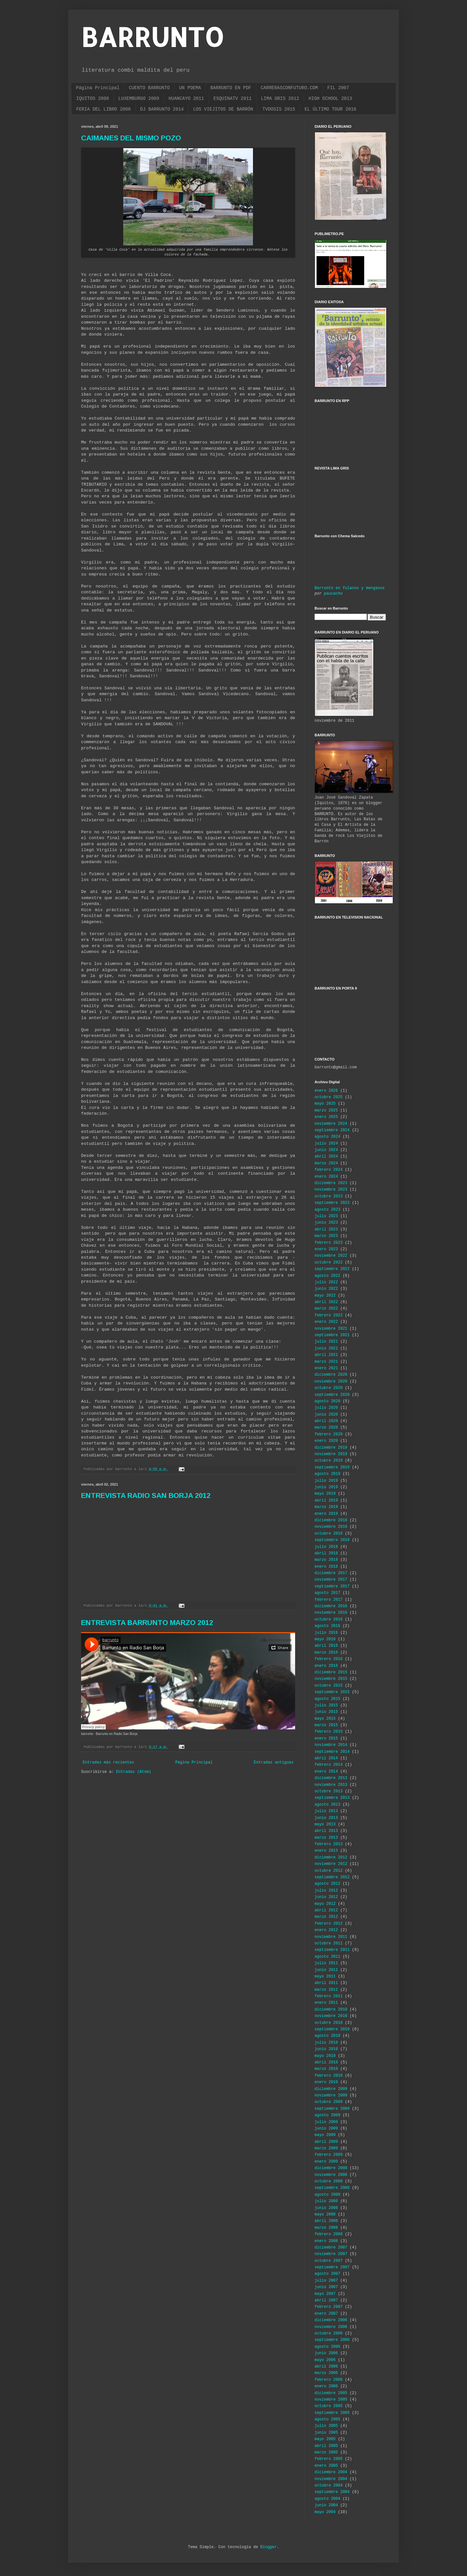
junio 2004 (326, 2505)
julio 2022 (326, 1282)
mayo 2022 (325, 1295)
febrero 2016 (328, 1659)
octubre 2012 (328, 1871)
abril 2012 (326, 1910)
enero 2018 (326, 1566)
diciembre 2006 (331, 2320)
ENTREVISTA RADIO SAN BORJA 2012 (145, 1495)
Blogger (268, 2547)
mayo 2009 (325, 2135)
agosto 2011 (327, 1956)
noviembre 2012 (331, 1864)
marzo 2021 (326, 1361)
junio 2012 (326, 1897)
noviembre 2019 (331, 1454)
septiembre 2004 (332, 2492)
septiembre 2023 (332, 1203)
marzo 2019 (326, 1507)
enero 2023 (326, 1249)
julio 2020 (326, 1408)
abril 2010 (326, 2062)
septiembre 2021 (332, 1335)
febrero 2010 (328, 2075)
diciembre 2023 (331, 1183)
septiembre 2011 (332, 1950)
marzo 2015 (326, 1725)
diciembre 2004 (331, 2472)
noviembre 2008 (331, 2175)
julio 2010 (326, 2042)
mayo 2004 (325, 2512)
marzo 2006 (326, 2373)
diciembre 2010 (331, 2009)
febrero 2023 (328, 1243)
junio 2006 (326, 2353)
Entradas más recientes (108, 1762)
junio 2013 (326, 1818)
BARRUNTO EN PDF (230, 87)
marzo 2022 (326, 1308)
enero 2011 (326, 2002)
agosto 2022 (327, 1276)
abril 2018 (326, 1553)
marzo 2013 (326, 1837)
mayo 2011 (325, 1976)
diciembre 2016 (331, 1606)
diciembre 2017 (331, 1573)
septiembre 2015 (332, 1692)
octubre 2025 (328, 1097)
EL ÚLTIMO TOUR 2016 (330, 109)
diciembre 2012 (331, 1857)
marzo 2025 (326, 1110)
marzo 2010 (326, 2069)
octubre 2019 (328, 1460)
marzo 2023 (326, 1236)
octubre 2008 (328, 2181)
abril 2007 (326, 2300)
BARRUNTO (152, 36)
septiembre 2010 (332, 2029)
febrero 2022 (328, 1315)
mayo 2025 (325, 1103)
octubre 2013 (328, 1791)
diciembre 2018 (331, 1520)
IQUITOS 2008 (92, 98)
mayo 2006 (325, 2360)
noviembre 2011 (331, 1937)
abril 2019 (326, 1500)
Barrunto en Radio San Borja (117, 1734)
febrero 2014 (328, 1765)
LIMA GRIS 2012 (280, 98)
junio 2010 (326, 2049)
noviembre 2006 (331, 2327)
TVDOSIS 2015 (278, 109)
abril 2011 (326, 1983)
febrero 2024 (328, 1170)
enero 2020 (326, 1441)
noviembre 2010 (331, 2016)
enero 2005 (326, 2465)
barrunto (87, 1734)
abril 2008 (326, 2221)
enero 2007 (326, 2313)
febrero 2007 (328, 2307)
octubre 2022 (328, 1262)
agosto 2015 (327, 1699)
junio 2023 (326, 1222)
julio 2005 (326, 2426)
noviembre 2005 (331, 2399)
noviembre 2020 (331, 1381)
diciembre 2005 (331, 2393)
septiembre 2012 (332, 1877)
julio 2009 (326, 2122)
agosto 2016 (327, 1626)
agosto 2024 (327, 1136)
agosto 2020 (327, 1401)
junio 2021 (326, 1348)
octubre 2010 (328, 2023)
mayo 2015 (325, 1718)
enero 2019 (326, 1514)
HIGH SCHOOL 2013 (330, 98)
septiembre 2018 (332, 1540)
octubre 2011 (328, 1943)
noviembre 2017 (331, 1579)
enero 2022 (326, 1322)
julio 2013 (326, 1811)
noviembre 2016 (331, 1612)
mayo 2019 (325, 1493)
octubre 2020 (328, 1388)
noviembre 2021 (331, 1328)
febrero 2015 (328, 1731)
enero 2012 (326, 1930)
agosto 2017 (327, 1593)
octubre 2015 (328, 1685)
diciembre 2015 (331, 1672)
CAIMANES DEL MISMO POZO (131, 138)
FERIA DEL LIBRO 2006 (103, 109)
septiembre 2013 (332, 1798)
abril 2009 (326, 2142)
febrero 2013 (328, 1844)
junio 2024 (326, 1150)
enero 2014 (326, 1771)
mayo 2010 (325, 2056)
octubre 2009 (328, 2102)
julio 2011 (326, 1963)
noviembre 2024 (331, 1124)
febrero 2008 (328, 2234)
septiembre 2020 (332, 1395)
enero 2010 (326, 2082)
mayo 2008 (325, 2214)
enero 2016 (326, 1666)
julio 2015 (326, 1705)
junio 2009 (326, 2128)
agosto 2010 (327, 2036)
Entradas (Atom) (133, 1772)
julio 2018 (326, 1547)
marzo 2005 (326, 2452)
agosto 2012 (327, 1884)
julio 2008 (326, 2201)
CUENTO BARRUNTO (149, 87)
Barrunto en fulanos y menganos (350, 588)
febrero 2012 (328, 1923)
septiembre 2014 (332, 1752)
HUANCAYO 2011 (186, 98)
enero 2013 (326, 1850)
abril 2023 (326, 1229)
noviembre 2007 (331, 2254)
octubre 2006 (328, 2333)
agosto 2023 (327, 1209)
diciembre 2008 (331, 2168)
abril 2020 (326, 1421)
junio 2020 (326, 1414)
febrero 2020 (328, 1434)
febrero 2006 (328, 2380)
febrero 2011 (328, 1996)
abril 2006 (326, 2366)
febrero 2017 (328, 1599)
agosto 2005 (327, 2419)
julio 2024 (326, 1143)
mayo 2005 (325, 2439)
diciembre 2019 (331, 1447)
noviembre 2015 (331, 1679)
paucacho (333, 593)
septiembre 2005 (332, 2413)
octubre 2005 (328, 2406)
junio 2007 (326, 2287)
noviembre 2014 (331, 1745)
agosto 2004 (327, 2499)
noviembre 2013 (331, 1785)
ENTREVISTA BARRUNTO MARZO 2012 (147, 1623)
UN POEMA (190, 87)
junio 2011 (326, 1970)
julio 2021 (326, 1341)
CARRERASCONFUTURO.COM (289, 87)
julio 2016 (326, 1633)
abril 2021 (326, 1355)
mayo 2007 (325, 2294)
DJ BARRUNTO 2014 (162, 109)
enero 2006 (326, 2386)
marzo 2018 (326, 1560)
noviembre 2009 (331, 2095)
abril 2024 (326, 1156)
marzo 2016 (326, 1652)
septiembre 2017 (332, 1586)
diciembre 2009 (331, 2089)
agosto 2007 (327, 2274)
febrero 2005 (328, 2459)
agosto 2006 (327, 2347)
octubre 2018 (328, 1533)
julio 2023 (326, 1216)
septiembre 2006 (332, 2340)
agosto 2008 (327, 2194)
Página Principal (97, 87)
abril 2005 (326, 2446)
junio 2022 (326, 1289)
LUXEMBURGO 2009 (138, 98)
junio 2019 (326, 1487)
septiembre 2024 (332, 1130)
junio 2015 (326, 1712)
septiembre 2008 (332, 2188)
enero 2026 (326, 1090)
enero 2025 (326, 1117)
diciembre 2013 (331, 1778)
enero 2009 (326, 2161)
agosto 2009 (327, 2115)
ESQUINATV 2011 (232, 98)
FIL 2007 (338, 87)
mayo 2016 (325, 1639)
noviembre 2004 (331, 2479)
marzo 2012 (326, 1917)
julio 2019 (326, 1480)
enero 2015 (326, 1738)
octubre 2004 (328, 2485)
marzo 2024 (326, 1163)
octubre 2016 (328, 1619)
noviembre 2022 (331, 1255)
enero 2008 (326, 2241)
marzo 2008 (326, 2228)
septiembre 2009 (332, 2109)
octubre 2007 (328, 2261)
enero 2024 (326, 1176)
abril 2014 (326, 1758)
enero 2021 (326, 1368)
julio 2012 (326, 1890)
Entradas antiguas (273, 1762)
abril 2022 (326, 1302)
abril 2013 (326, 1831)
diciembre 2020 (331, 1374)
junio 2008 (326, 2208)
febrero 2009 (328, 2155)
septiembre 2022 (332, 1269)
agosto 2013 (327, 1804)
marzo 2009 (326, 2148)
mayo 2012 (325, 1904)
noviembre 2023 (331, 1189)
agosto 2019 (327, 1474)
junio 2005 (326, 2432)
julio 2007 (326, 2280)
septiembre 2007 (332, 2267)
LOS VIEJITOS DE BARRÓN (223, 109)
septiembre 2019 (332, 1467)
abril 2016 (326, 1646)
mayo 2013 (325, 1824)
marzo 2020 (326, 1427)
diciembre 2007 (331, 2247)
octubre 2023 (328, 1196)
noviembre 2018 (331, 1527)
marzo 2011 (326, 1990)
